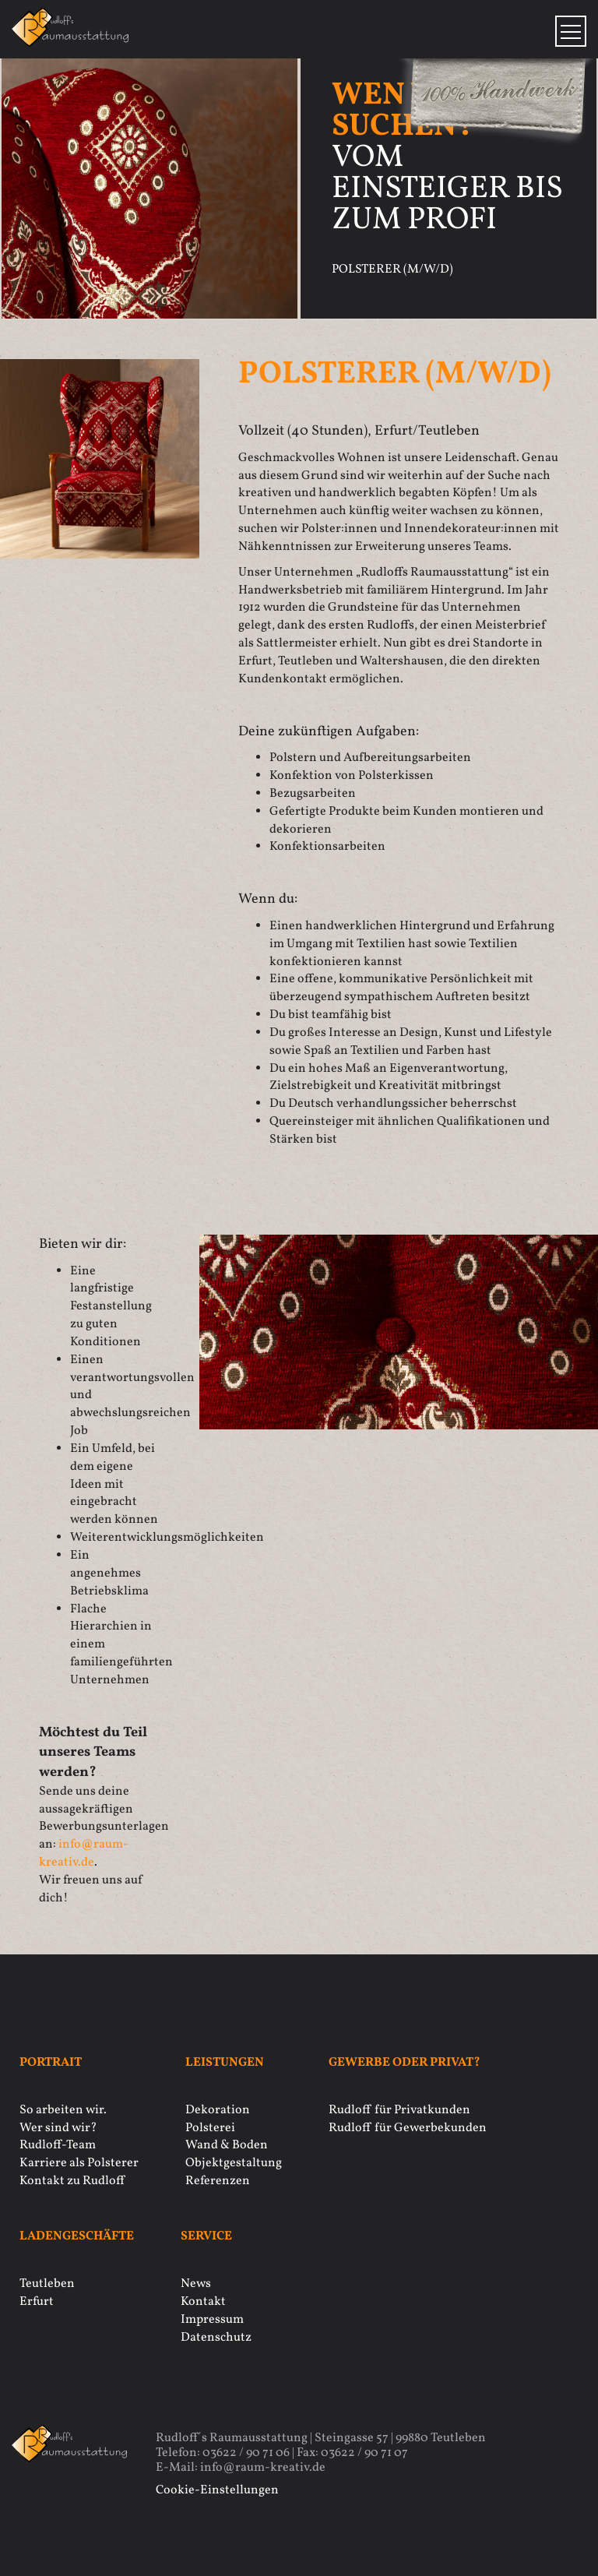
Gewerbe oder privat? (404, 2063)
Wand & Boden (226, 2145)
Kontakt (203, 2301)
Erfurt (36, 2301)
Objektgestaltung (233, 2163)
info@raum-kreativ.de (262, 2467)
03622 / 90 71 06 (246, 2452)
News (196, 2283)
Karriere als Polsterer (79, 2163)
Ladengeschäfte (76, 2236)
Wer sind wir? (58, 2128)
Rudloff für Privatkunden (399, 2110)
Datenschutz (216, 2337)
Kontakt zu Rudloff (72, 2181)
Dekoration (217, 2110)
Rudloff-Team (57, 2145)
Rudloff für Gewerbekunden (408, 2128)
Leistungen (224, 2063)
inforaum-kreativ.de (83, 1853)
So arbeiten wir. (63, 2110)
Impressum (212, 2319)
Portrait (50, 2063)
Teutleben (47, 2283)
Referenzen (217, 2181)
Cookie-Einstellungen (217, 2490)
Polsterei (210, 2128)
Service (206, 2236)
